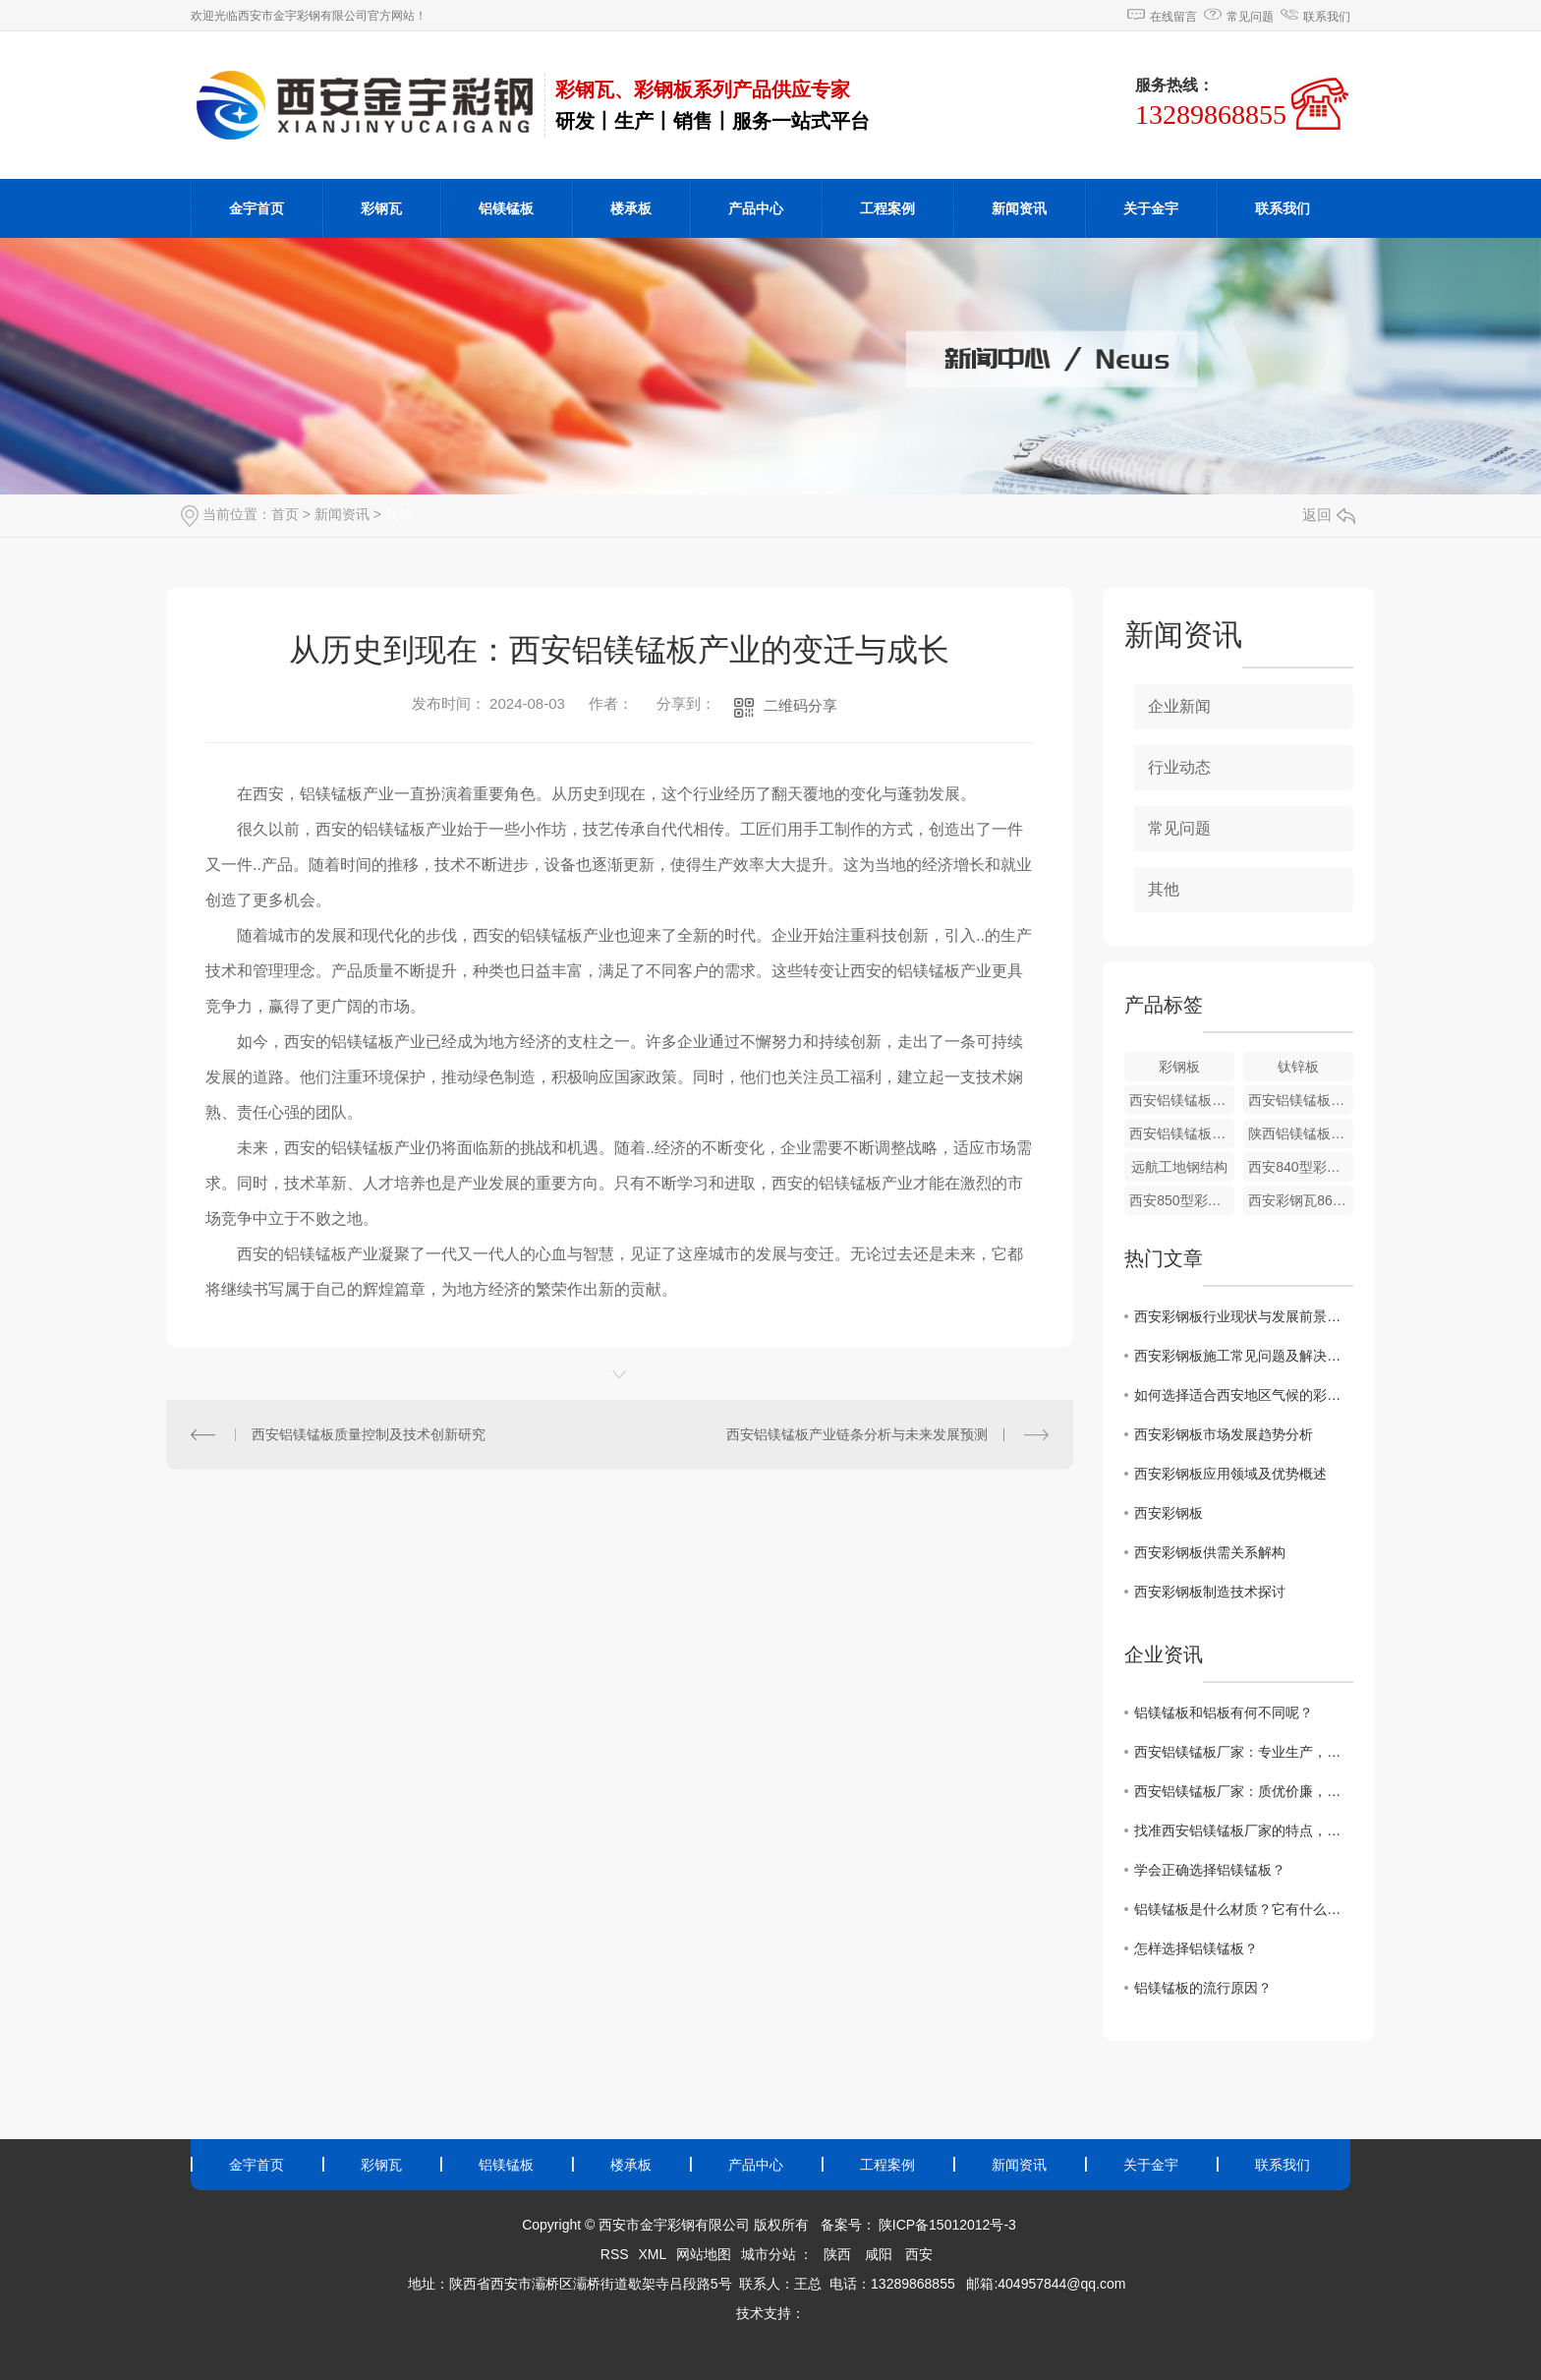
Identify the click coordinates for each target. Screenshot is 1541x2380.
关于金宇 (1150, 208)
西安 (919, 2254)
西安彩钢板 (1168, 1513)
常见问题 (1250, 17)
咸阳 (878, 2254)
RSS (614, 2254)
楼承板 (631, 208)
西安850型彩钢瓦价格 (1181, 1200)
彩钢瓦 (381, 208)
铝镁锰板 (506, 208)
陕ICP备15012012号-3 (947, 2225)
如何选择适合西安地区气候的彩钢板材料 (1243, 1395)
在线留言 (1173, 17)
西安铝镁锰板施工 (1300, 1100)
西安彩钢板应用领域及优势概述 (1230, 1473)
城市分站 (768, 2254)
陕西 (837, 2254)
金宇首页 (256, 208)
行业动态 (1179, 767)
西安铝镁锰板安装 (1181, 1133)
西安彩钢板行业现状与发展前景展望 (1243, 1316)
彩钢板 (1179, 1066)
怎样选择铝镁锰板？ (1196, 1948)
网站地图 (703, 2254)
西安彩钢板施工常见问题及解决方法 (1243, 1356)
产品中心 (755, 208)
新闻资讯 (1019, 208)
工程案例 (887, 208)
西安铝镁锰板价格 (1181, 1100)
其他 (399, 514)
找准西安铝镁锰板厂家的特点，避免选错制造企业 (1243, 1830)
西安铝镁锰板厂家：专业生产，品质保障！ (1243, 1752)
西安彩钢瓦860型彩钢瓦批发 (1300, 1200)
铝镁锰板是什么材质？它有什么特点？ (1243, 1909)
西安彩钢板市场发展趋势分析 (1223, 1434)
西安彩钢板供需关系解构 (1209, 1552)
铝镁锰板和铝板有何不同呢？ (1223, 1712)
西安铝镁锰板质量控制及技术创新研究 (368, 1434)
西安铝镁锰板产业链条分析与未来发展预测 (857, 1434)
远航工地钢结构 (1179, 1167)
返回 (1328, 514)
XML (652, 2254)
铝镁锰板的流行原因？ (1203, 1988)
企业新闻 (1179, 706)
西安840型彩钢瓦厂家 (1300, 1167)
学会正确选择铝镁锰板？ (1209, 1870)
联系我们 (1326, 17)
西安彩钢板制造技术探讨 (1209, 1591)
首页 (285, 514)
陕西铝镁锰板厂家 (1300, 1133)
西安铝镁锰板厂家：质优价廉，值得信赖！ (1243, 1791)
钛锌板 (1298, 1066)
